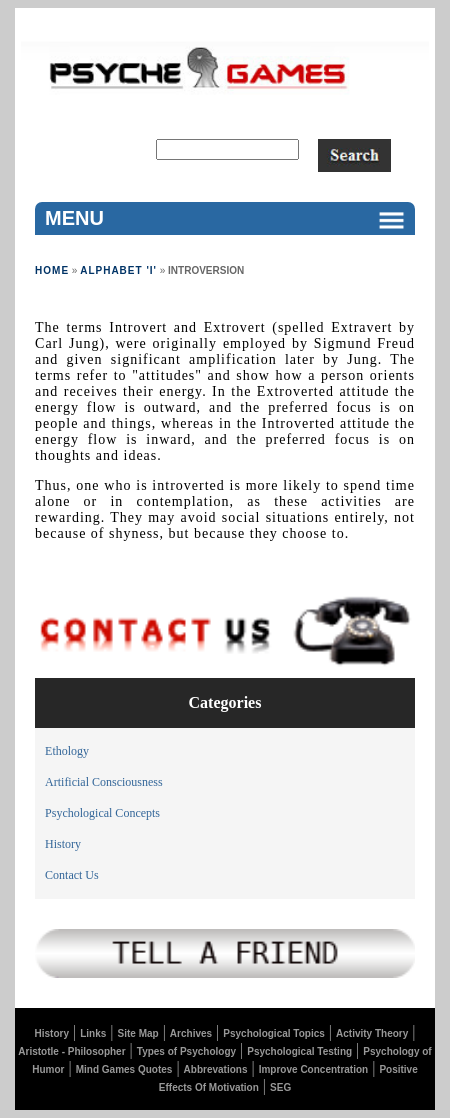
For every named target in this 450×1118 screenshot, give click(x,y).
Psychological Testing (299, 1051)
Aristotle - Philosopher (71, 1051)
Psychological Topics (274, 1033)
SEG (280, 1087)
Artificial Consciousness (104, 782)
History (63, 844)
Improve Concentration (313, 1069)
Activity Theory (372, 1033)
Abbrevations (216, 1069)
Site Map (138, 1033)
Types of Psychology (186, 1051)
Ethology (67, 751)
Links (93, 1033)
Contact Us (72, 875)
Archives (191, 1033)
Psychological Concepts (102, 813)
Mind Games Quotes (124, 1069)
